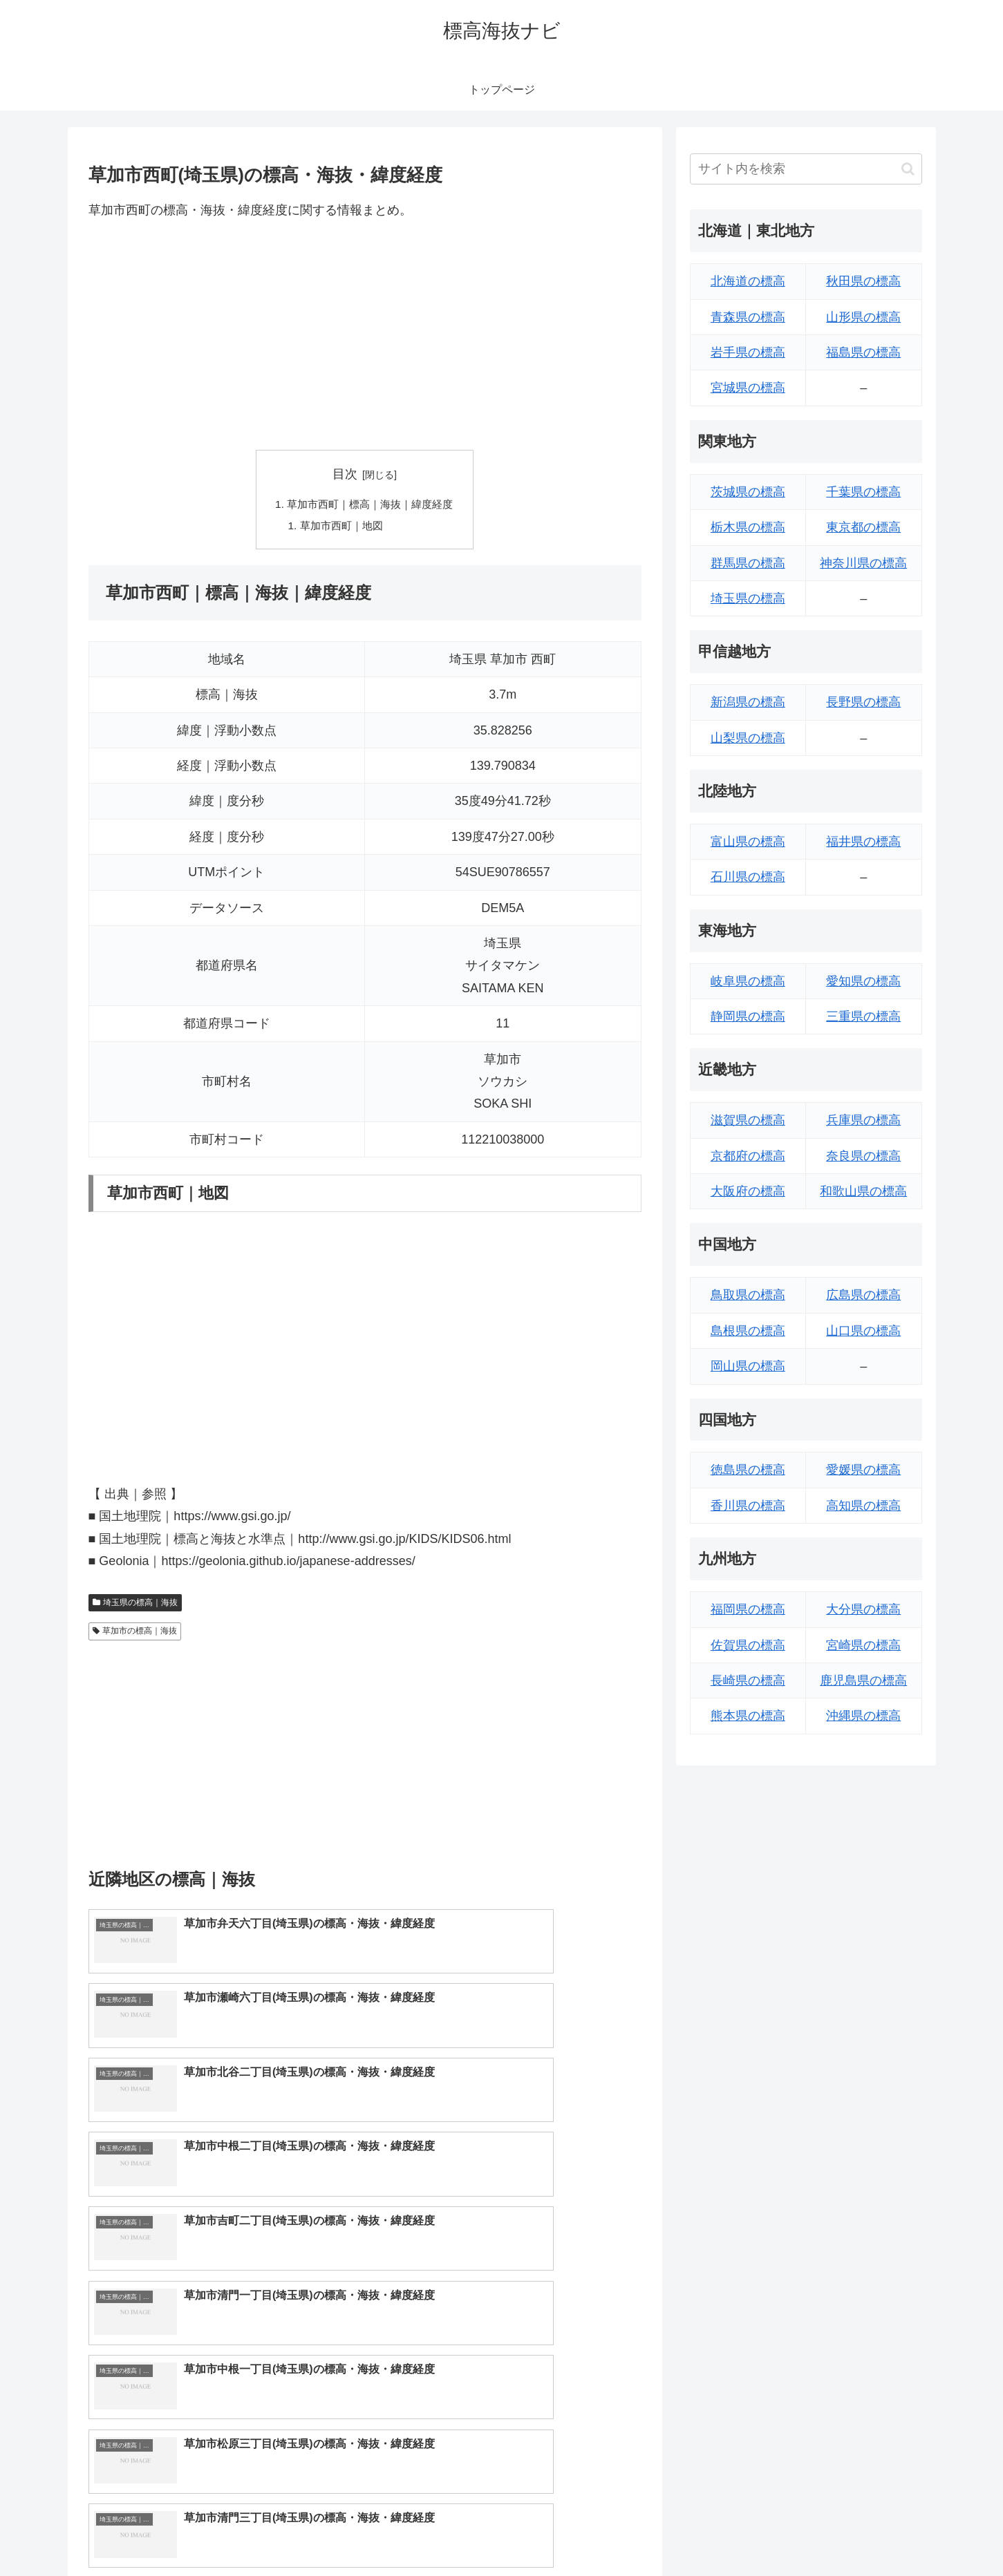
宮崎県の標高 (863, 1645)
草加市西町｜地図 (339, 527)
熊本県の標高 (748, 1716)
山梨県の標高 (748, 738)
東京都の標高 (863, 527)
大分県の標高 (863, 1609)
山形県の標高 (863, 317)
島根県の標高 (748, 1331)
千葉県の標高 (863, 492)
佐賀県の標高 (748, 1645)
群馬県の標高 (748, 563)
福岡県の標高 (748, 1609)
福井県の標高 (863, 842)
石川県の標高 (748, 877)
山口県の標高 (863, 1331)
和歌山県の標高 (863, 1191)
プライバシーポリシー (874, 2532)
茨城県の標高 (748, 492)
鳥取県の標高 (748, 1295)
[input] (806, 168)
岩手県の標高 (748, 352)
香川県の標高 (748, 1506)
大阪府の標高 (748, 1191)
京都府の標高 (748, 1156)
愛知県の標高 (863, 981)
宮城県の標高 (748, 388)
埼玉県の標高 (748, 598)
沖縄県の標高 (863, 1716)
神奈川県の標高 (863, 563)
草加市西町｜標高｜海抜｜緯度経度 (370, 505)
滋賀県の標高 (748, 1120)
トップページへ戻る (768, 2532)
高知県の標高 (863, 1506)
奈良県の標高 (863, 1156)
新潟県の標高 (748, 702)
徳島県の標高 (748, 1470)
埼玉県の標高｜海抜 (135, 1605)
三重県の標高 (863, 1016)
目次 (344, 474)
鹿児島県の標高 (863, 1680)
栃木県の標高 (748, 527)
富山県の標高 (748, 842)
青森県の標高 (748, 317)
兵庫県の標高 (863, 1120)
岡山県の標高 (748, 1366)
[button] (908, 169)
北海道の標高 (748, 281)
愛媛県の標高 (863, 1470)
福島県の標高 (863, 352)
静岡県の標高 (748, 1016)
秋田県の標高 (863, 281)
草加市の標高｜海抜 (135, 1633)
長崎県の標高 (748, 1680)
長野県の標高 (863, 702)
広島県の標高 (863, 1295)
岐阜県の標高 (748, 981)
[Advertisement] (364, 335)
